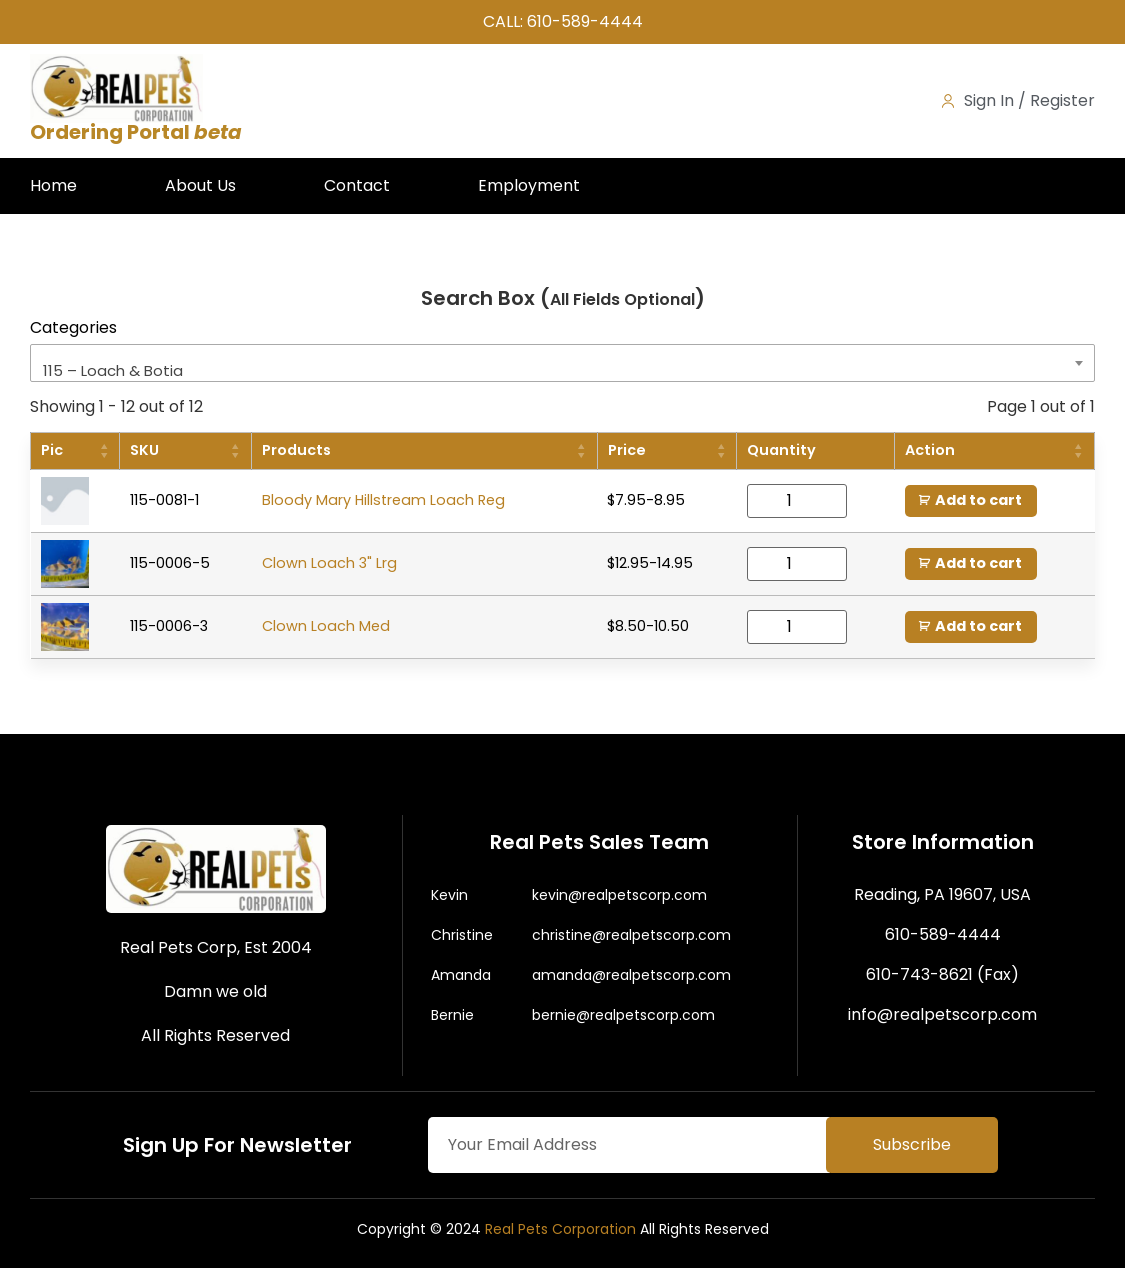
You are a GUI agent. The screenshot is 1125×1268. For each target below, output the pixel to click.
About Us (200, 185)
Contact (357, 185)
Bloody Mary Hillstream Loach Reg (383, 500)
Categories (73, 328)
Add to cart (978, 500)
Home (53, 185)
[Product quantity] (797, 501)
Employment (529, 185)
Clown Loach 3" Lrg (329, 563)
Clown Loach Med (326, 626)
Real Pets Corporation (560, 1229)
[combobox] (562, 363)
